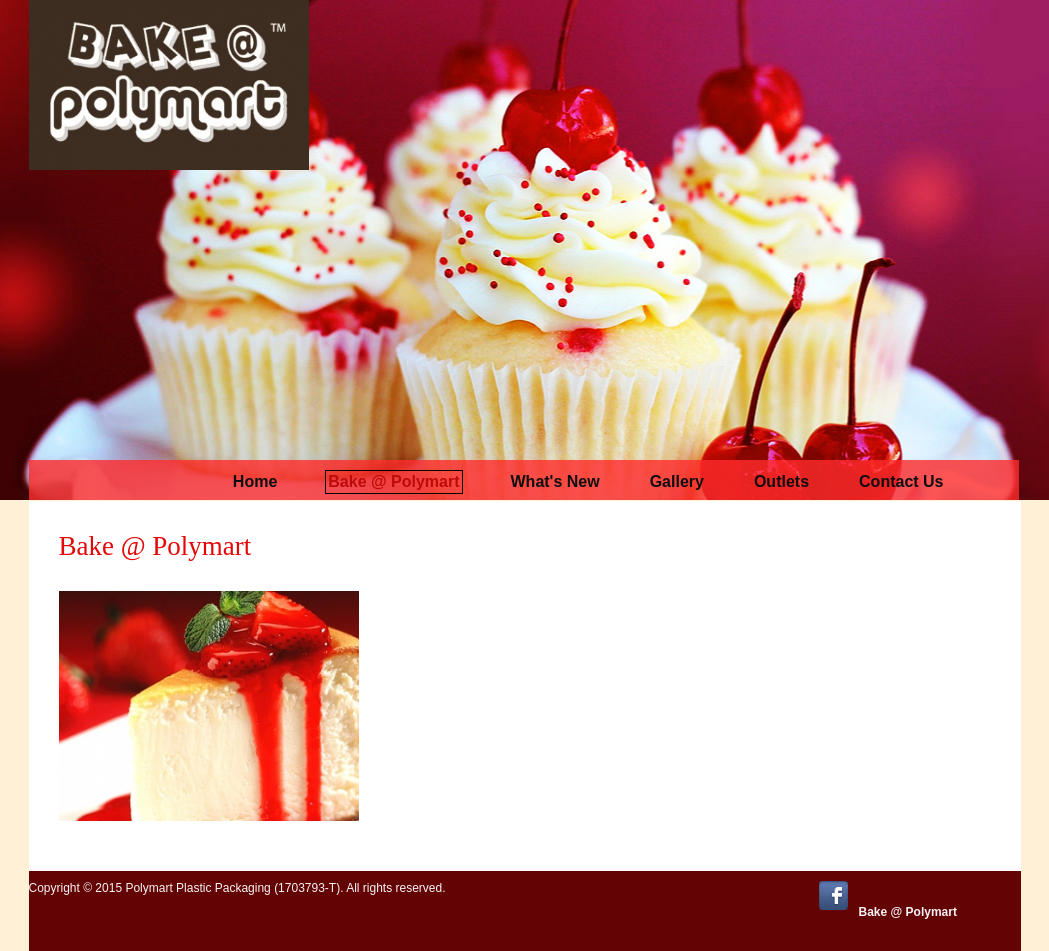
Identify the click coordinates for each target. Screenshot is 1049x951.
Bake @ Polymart (393, 481)
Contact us (901, 481)
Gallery (677, 481)
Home (255, 481)
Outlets (781, 481)
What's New (555, 481)
